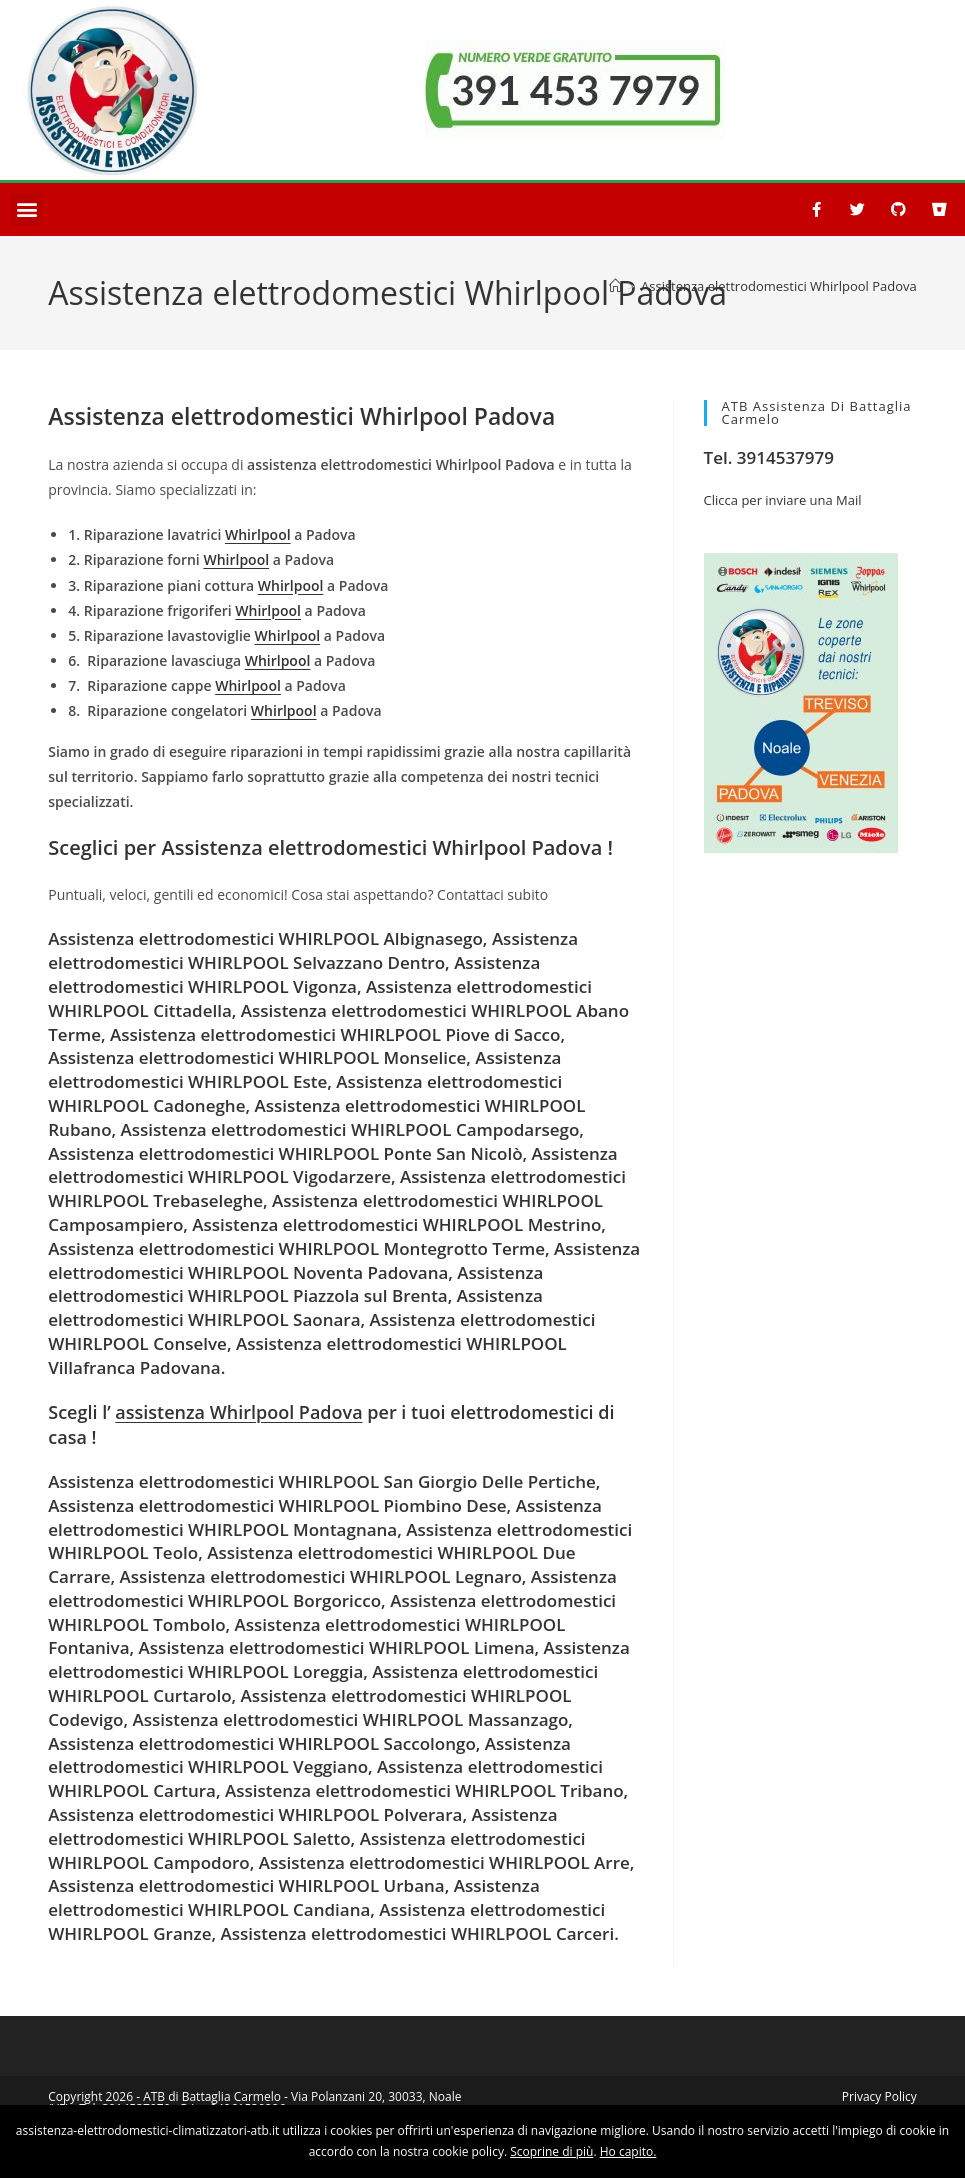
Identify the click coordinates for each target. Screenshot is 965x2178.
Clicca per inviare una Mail (783, 500)
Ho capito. (628, 2151)
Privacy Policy (879, 2096)
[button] (26, 209)
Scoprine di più (551, 2151)
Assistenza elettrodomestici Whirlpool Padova (779, 286)
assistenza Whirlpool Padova (238, 1412)
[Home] (615, 286)
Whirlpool (258, 534)
